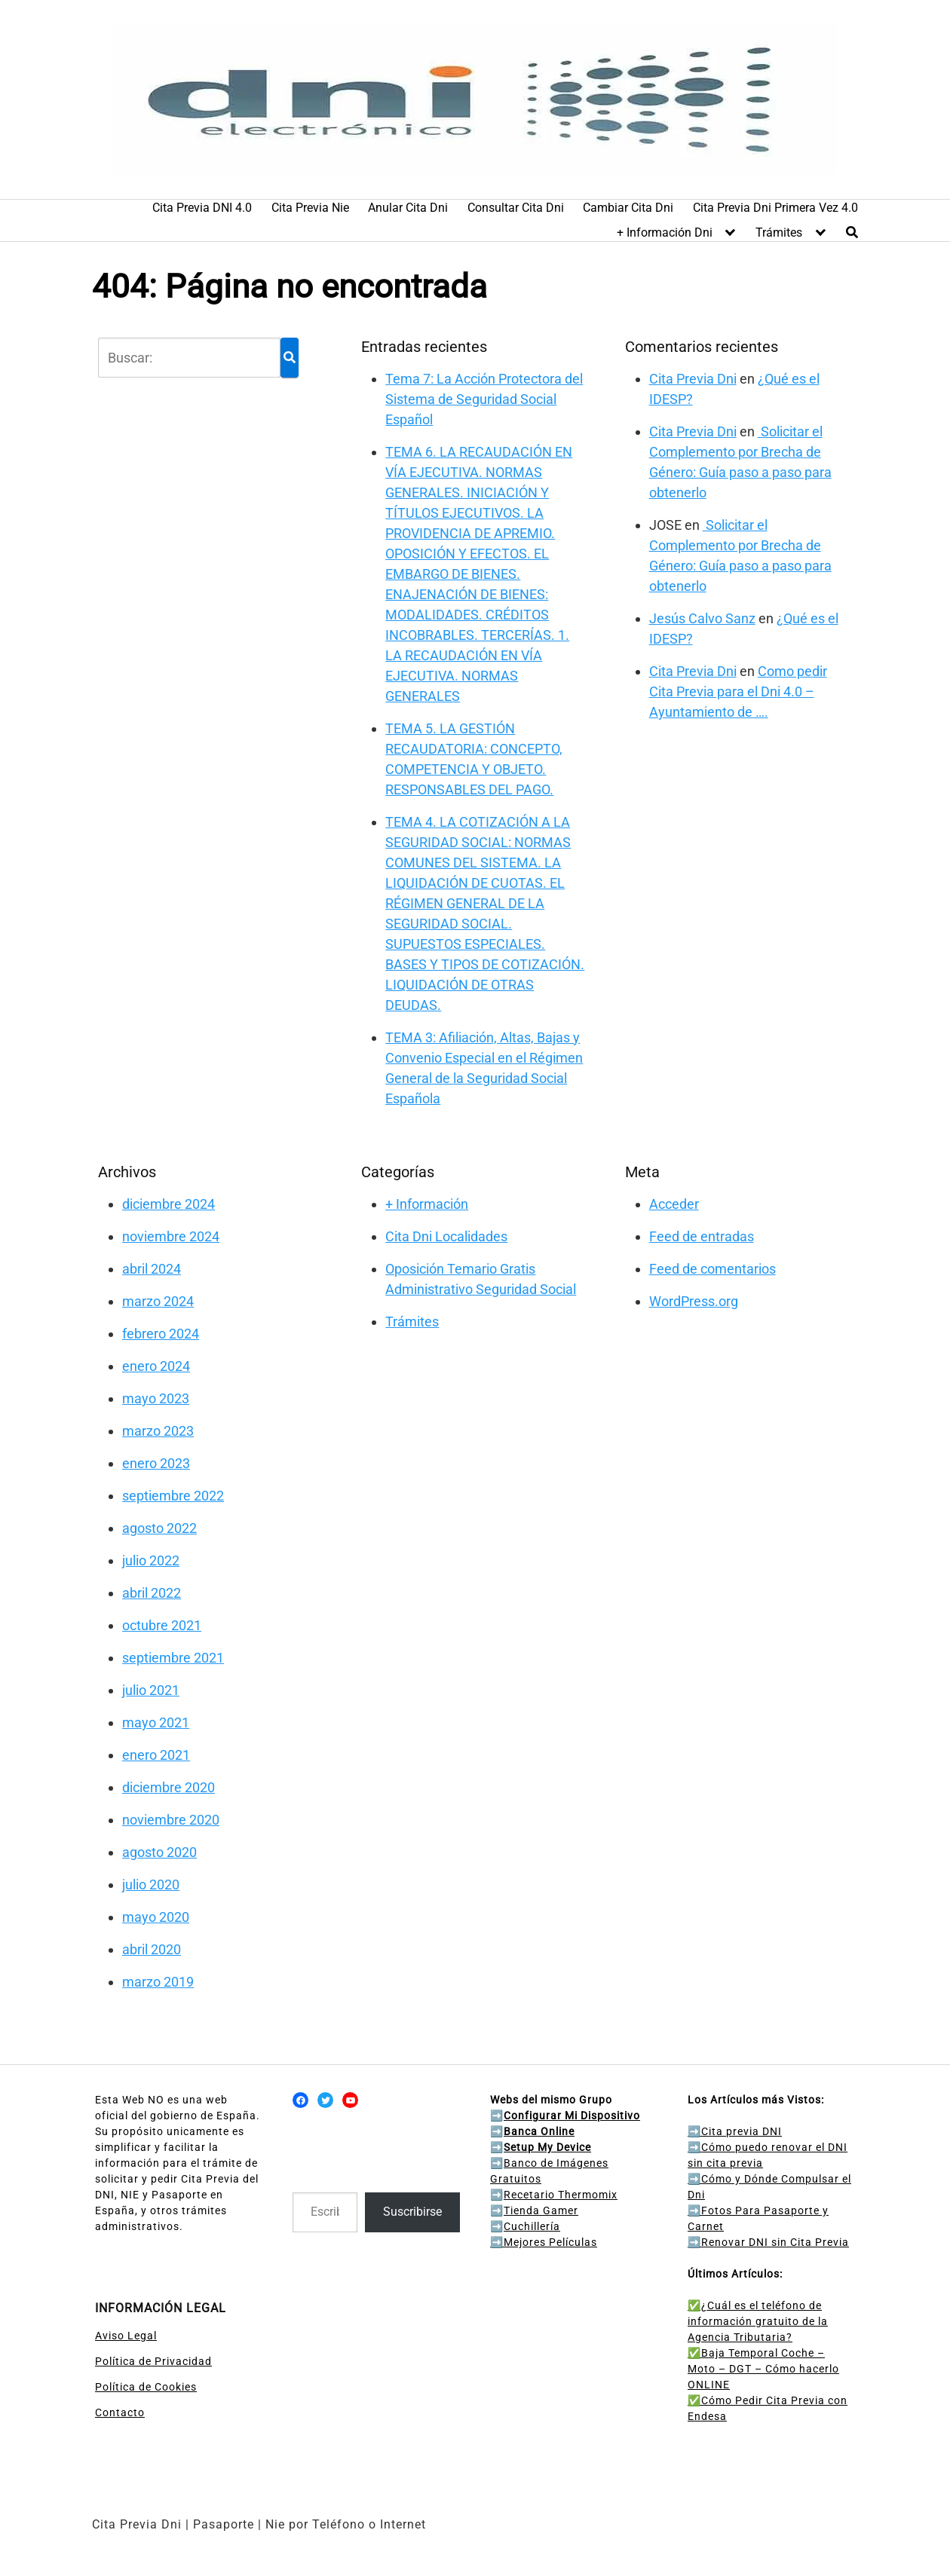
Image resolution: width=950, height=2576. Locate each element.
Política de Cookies (146, 2387)
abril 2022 (151, 1593)
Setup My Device (547, 2147)
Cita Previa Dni (693, 379)
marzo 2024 (158, 1301)
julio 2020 (150, 1884)
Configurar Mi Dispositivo (572, 2115)
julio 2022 (150, 1560)
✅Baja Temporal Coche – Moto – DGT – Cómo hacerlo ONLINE (763, 2369)
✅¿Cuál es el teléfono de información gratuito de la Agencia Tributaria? (758, 2321)
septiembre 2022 (173, 1496)
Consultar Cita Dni (515, 207)
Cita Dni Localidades (446, 1236)
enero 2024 (156, 1366)
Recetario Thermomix (561, 2195)
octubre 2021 (161, 1625)
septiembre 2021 (173, 1658)
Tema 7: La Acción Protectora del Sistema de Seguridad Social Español (484, 399)
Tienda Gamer (541, 2210)
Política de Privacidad (153, 2361)
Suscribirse (412, 2211)
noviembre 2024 (170, 1236)
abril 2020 (151, 1949)
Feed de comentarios (712, 1269)
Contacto (120, 2412)
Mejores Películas (550, 2242)
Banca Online (539, 2131)
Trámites (778, 232)
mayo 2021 (155, 1722)
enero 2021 (156, 1755)
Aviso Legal (126, 2336)
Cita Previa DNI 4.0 (202, 207)
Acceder (674, 1204)
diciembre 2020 (168, 1787)
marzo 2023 (158, 1431)
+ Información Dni (664, 232)
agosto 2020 (159, 1852)
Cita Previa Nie (310, 207)
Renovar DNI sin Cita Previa (768, 2242)
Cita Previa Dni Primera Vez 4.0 (775, 207)
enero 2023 (156, 1463)
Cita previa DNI (735, 2131)
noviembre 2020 (170, 1820)
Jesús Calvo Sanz (702, 618)
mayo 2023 (155, 1398)
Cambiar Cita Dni (628, 207)
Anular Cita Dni (408, 207)
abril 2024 (151, 1269)
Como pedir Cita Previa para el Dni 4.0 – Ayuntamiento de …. (738, 691)
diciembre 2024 (168, 1204)
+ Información (426, 1204)
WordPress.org (693, 1301)
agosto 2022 (159, 1528)
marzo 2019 (158, 1982)
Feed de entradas (701, 1236)
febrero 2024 (160, 1334)
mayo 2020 (155, 1917)
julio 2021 (150, 1690)
